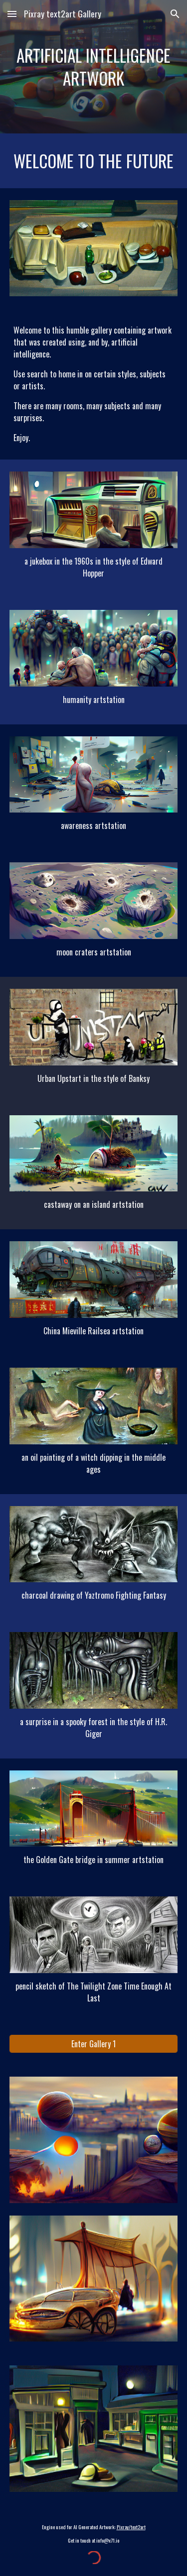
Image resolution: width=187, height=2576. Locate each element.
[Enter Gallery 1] (94, 2044)
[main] (93, 67)
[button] (12, 13)
